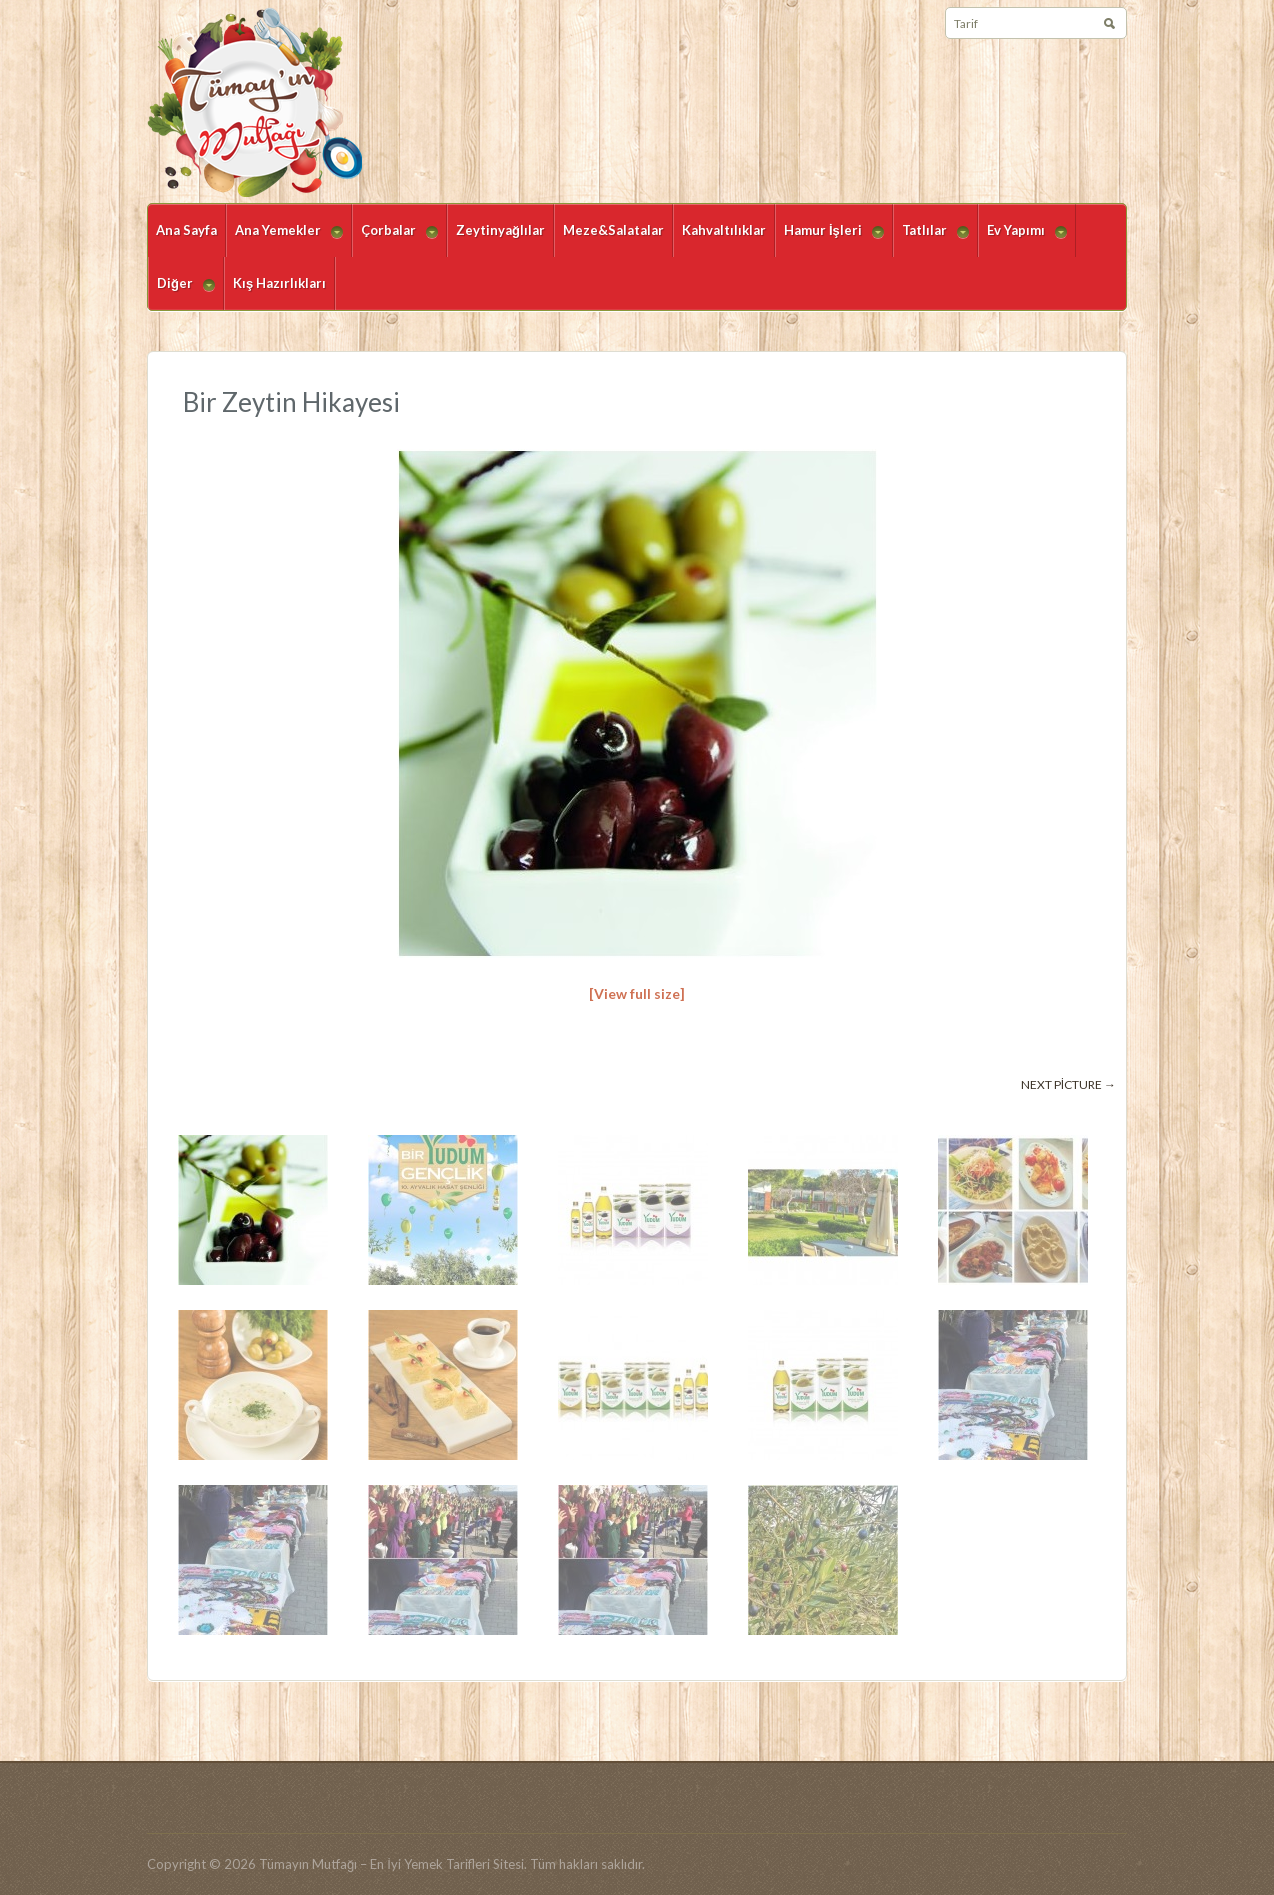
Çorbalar (395, 239)
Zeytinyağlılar (500, 230)
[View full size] (637, 993)
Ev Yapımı (1022, 239)
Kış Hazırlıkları (279, 283)
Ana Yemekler (284, 239)
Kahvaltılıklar (724, 230)
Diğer (181, 292)
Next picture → (1068, 1084)
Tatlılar (931, 239)
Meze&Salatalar (613, 230)
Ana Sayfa (186, 230)
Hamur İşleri (829, 239)
